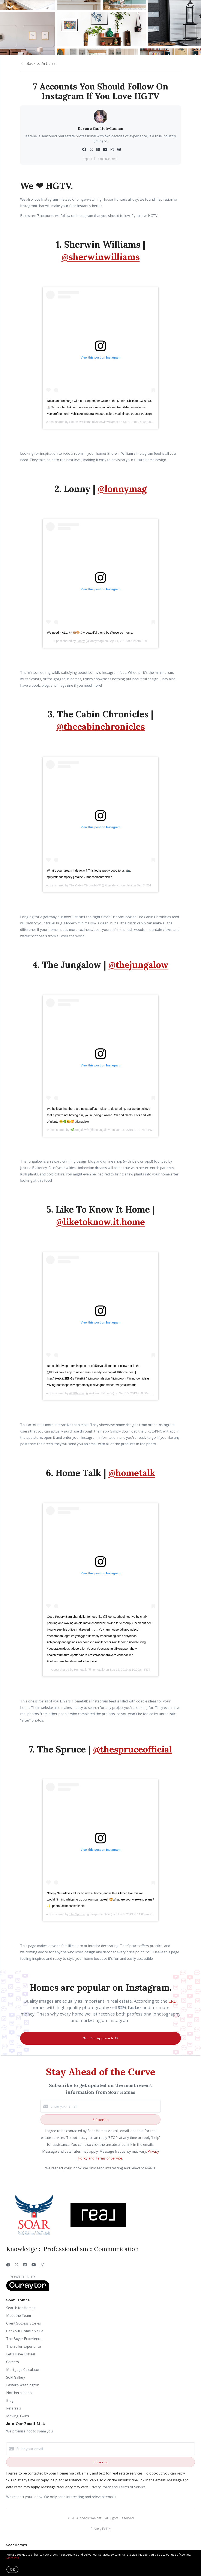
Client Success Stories (23, 2323)
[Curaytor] (27, 2289)
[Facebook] (8, 2264)
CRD (172, 2001)
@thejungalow (138, 964)
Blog (10, 2400)
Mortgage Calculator (23, 2369)
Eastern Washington (22, 2385)
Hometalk (80, 1669)
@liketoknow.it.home (100, 1221)
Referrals (13, 2408)
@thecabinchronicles (100, 726)
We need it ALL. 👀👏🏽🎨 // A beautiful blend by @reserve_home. (90, 632)
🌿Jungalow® (79, 1129)
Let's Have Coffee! (20, 2354)
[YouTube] (34, 2264)
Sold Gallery (15, 2377)
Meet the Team (18, 2315)
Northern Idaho (19, 2392)
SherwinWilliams (80, 422)
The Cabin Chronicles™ (85, 885)
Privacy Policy (100, 2528)
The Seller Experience (23, 2346)
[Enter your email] (105, 2106)
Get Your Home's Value (24, 2331)
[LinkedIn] (25, 2264)
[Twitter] (16, 2264)
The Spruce (77, 1914)
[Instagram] (42, 2264)
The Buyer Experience (24, 2338)
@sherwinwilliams (101, 256)
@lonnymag (122, 488)
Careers (12, 2361)
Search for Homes (20, 2307)
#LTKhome (76, 1393)
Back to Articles (41, 63)
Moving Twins (17, 2416)
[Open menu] (195, 8)
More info (12, 2558)
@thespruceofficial (132, 1749)
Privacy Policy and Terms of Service (117, 2487)
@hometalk (131, 1472)
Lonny (81, 641)
